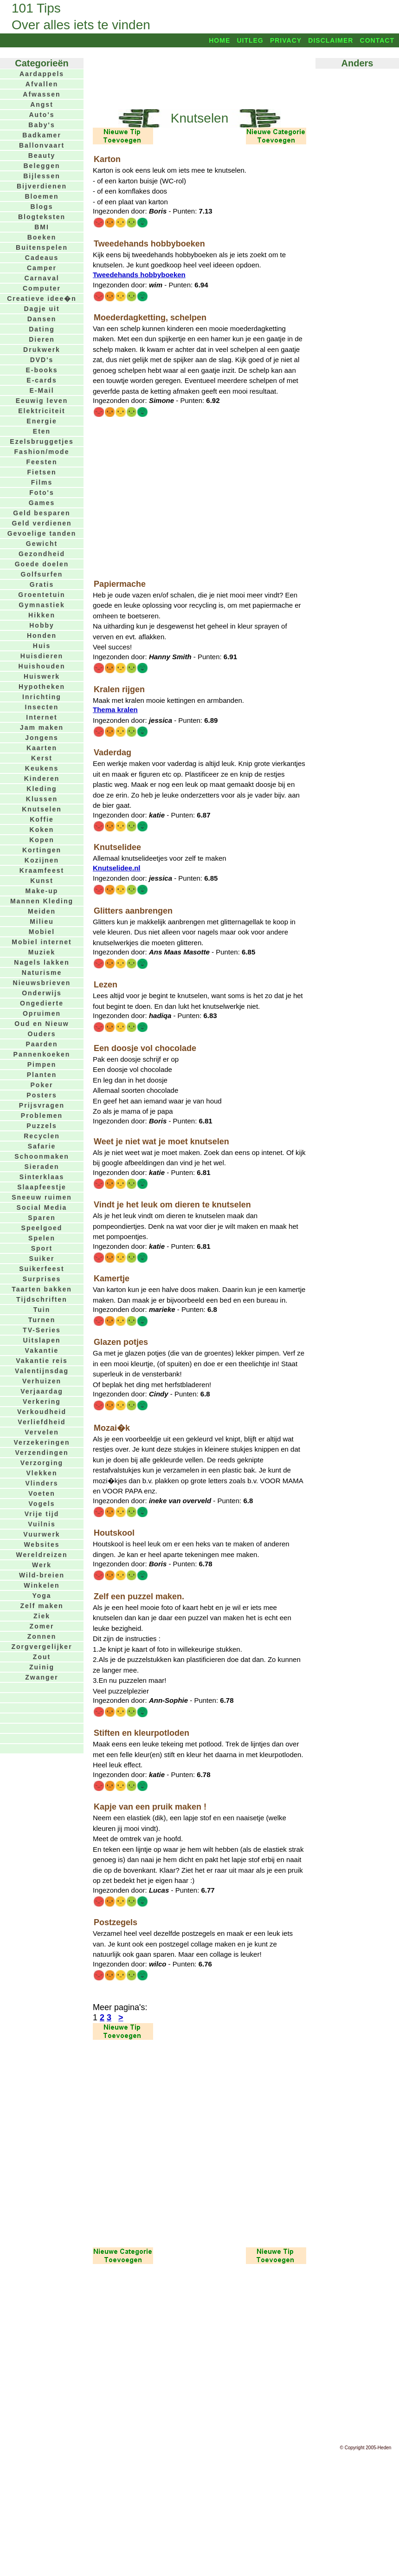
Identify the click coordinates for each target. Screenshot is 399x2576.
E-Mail (41, 390)
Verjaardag (41, 1391)
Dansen (42, 319)
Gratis (42, 584)
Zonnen (42, 1636)
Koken (42, 829)
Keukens (41, 768)
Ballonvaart (41, 145)
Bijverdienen (42, 186)
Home (219, 40)
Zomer (42, 1626)
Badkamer (41, 135)
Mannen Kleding (41, 901)
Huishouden (42, 666)
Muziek (42, 952)
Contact (377, 40)
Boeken (42, 237)
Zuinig (41, 1667)
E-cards (41, 380)
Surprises (42, 1279)
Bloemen (41, 196)
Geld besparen (41, 513)
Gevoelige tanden (42, 533)
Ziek (41, 1616)
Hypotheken (42, 686)
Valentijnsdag (42, 1371)
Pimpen (42, 1064)
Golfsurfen (42, 574)
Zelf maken (41, 1605)
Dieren (42, 339)
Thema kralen (115, 710)
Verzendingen (41, 1452)
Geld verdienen (41, 523)
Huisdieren (41, 656)
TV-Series (42, 1330)
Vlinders (41, 1483)
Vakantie (42, 1350)
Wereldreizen (42, 1554)
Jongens (41, 737)
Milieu (42, 921)
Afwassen (41, 94)
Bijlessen (41, 176)
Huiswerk (42, 676)
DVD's (42, 359)
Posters (41, 1095)
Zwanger (41, 1677)
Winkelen (41, 1585)
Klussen (42, 799)
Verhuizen (41, 1381)
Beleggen (41, 165)
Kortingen (41, 850)
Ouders (41, 1034)
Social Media (42, 1207)
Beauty (42, 155)
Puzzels (41, 1125)
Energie (41, 421)
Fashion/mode (42, 451)
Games (42, 502)
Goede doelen (42, 564)
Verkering (42, 1401)
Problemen (42, 1115)
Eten (42, 431)
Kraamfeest (41, 870)
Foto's (41, 492)
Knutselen (42, 809)
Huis (42, 645)
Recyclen (41, 1136)
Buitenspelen (42, 247)
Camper (42, 268)
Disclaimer (330, 40)
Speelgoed (42, 1228)
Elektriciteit (41, 411)
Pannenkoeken (42, 1054)
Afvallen (42, 84)
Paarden (42, 1044)
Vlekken (42, 1473)
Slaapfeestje (41, 1187)
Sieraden (41, 1166)
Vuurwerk (41, 1534)
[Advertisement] (199, 77)
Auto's (42, 114)
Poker (42, 1085)
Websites (41, 1544)
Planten (42, 1074)
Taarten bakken (42, 1289)
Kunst (41, 880)
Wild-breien (41, 1575)
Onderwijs (42, 993)
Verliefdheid (41, 1422)
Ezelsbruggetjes (41, 441)
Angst (41, 104)
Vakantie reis (42, 1360)
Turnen (41, 1320)
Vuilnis (41, 1524)
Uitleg (250, 40)
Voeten (41, 1493)
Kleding (41, 788)
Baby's (41, 125)
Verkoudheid (41, 1411)
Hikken (41, 615)
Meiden (42, 911)
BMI (41, 227)
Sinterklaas (41, 1177)
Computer (42, 288)
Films (42, 482)
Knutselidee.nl (117, 868)
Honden (42, 635)
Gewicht (42, 543)
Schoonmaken (41, 1156)
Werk (41, 1565)
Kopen (41, 840)
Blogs (42, 206)
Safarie (42, 1146)
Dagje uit (41, 308)
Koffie (42, 819)
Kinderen (42, 778)
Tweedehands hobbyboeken (139, 275)
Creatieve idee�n (42, 298)
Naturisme (42, 972)
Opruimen (42, 1013)
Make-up (42, 891)
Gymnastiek (41, 605)
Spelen (41, 1238)
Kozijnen (42, 860)
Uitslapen (41, 1340)
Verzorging (41, 1462)
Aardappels (41, 74)
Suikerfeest (41, 1268)
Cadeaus (41, 257)
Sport (42, 1248)
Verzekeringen (42, 1442)
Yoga (41, 1595)
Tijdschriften (41, 1299)
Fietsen (41, 472)
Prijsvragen (41, 1105)
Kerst (41, 758)
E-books (42, 370)
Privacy (286, 40)
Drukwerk (41, 349)
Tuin (42, 1309)
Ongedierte (42, 1003)
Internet (41, 717)
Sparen (41, 1217)
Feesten (42, 462)
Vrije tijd (42, 1514)
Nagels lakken (41, 962)
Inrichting (41, 697)
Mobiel (42, 931)
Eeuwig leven (42, 400)
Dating (42, 329)
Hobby (41, 625)
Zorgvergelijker (41, 1646)
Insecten (42, 707)
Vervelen (42, 1432)
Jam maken (42, 727)
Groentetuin (41, 594)
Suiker (42, 1258)
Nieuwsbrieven (42, 982)
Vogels (42, 1503)
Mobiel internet (42, 942)
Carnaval (41, 278)
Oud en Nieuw (41, 1023)
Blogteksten (41, 217)
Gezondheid (42, 554)
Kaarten (41, 748)
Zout (42, 1657)
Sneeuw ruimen (41, 1197)
